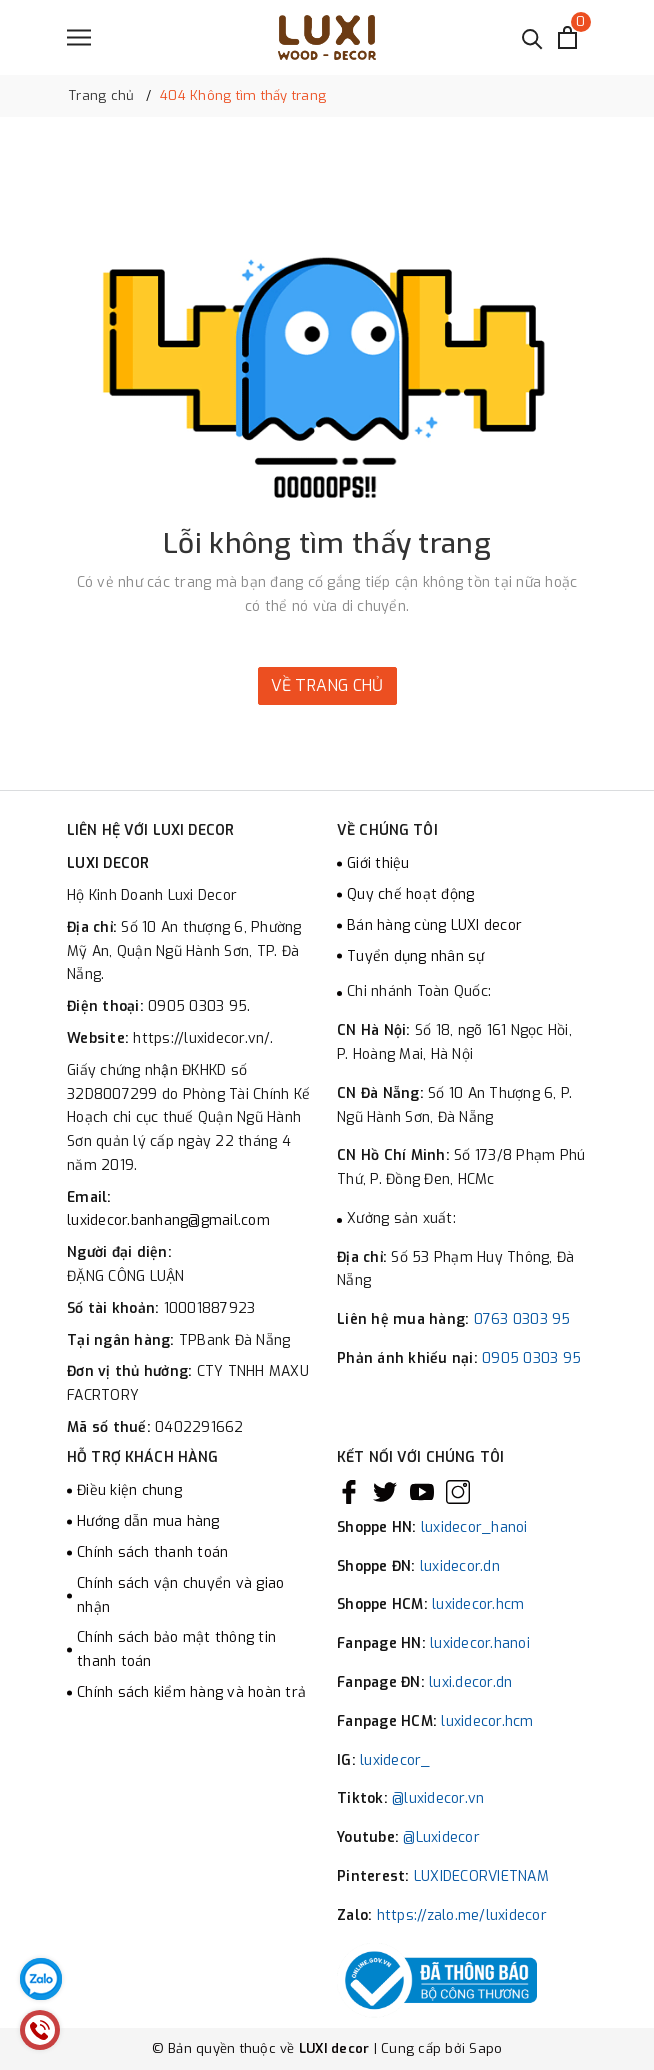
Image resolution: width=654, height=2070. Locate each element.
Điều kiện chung (129, 1490)
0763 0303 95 (522, 1319)
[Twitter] (385, 1491)
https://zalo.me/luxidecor (462, 1915)
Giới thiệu (378, 863)
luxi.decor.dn (470, 1682)
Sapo (485, 2048)
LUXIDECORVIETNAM (481, 1876)
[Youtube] (422, 1491)
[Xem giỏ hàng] (567, 37)
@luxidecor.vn (438, 1798)
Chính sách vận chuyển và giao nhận (180, 1595)
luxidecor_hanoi (474, 1527)
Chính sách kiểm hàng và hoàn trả (191, 1692)
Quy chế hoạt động (410, 894)
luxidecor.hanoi (480, 1643)
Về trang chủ (327, 685)
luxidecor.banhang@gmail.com (168, 1220)
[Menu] (79, 37)
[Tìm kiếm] (532, 37)
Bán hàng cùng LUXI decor (434, 925)
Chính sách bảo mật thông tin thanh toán (176, 1649)
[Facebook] (349, 1491)
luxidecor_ (395, 1760)
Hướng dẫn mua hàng (148, 1521)
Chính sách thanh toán (152, 1552)
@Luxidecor (441, 1837)
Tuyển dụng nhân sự (416, 956)
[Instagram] (458, 1491)
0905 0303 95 (531, 1358)
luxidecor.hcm (478, 1604)
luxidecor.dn (460, 1566)
